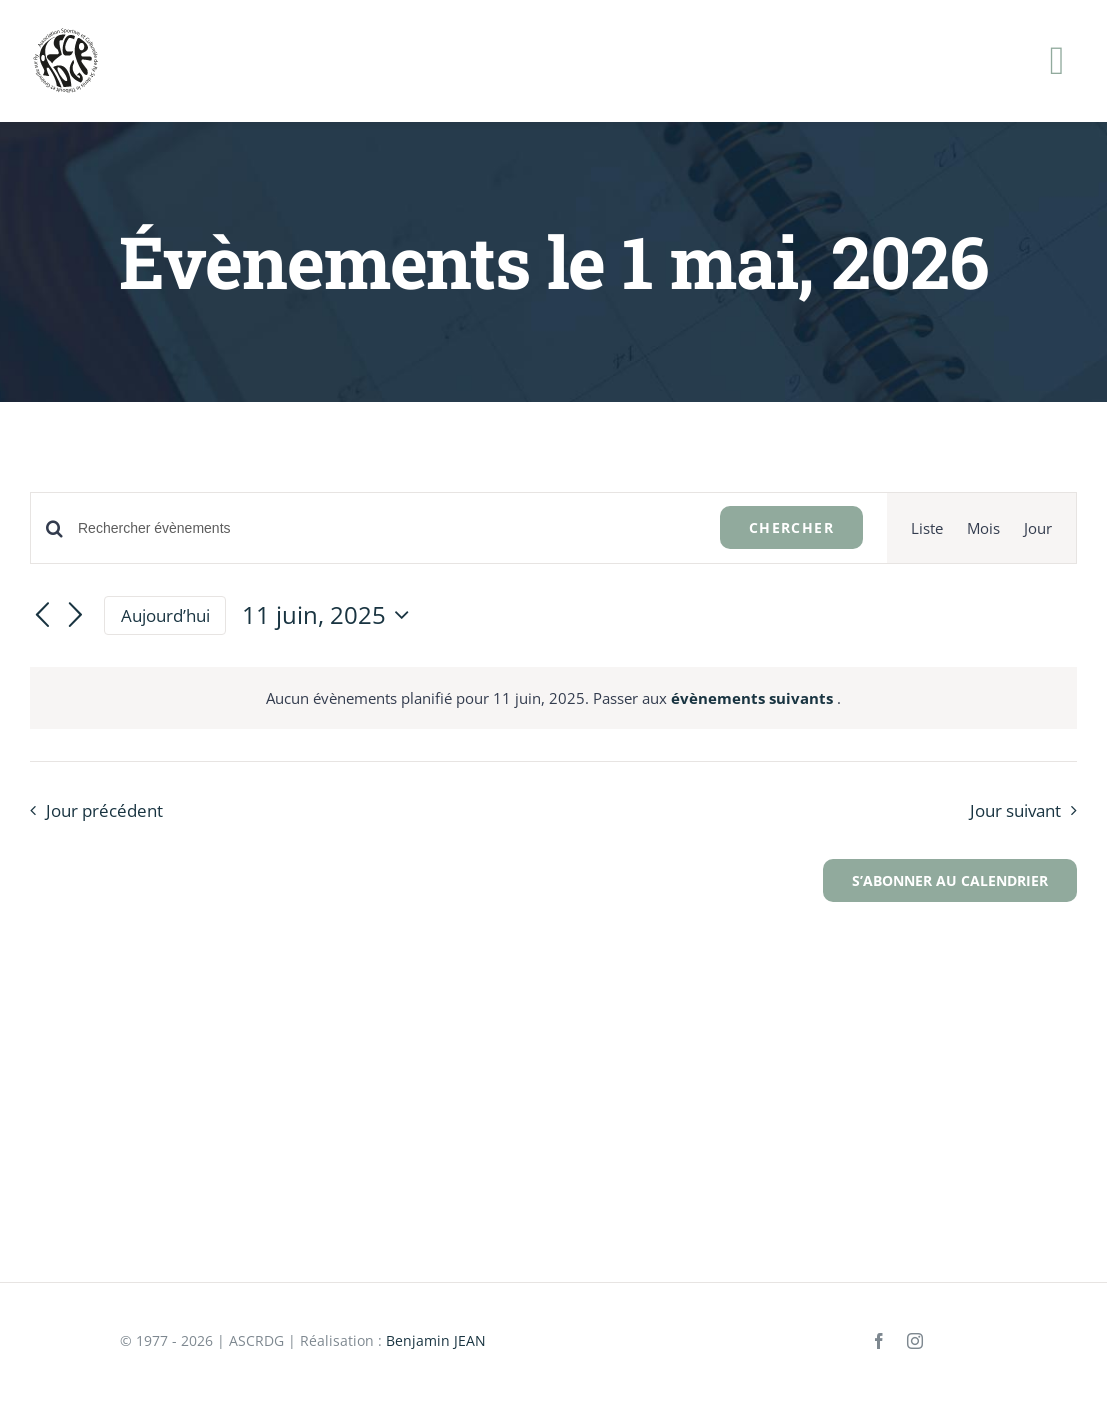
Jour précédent (104, 810)
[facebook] (879, 1341)
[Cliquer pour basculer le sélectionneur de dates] (330, 615)
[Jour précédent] (42, 617)
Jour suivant (1015, 810)
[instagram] (915, 1341)
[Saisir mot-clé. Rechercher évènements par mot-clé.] (387, 528)
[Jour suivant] (76, 617)
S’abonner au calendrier (950, 880)
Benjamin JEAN (436, 1340)
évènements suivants (754, 698)
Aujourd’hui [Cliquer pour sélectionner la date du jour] (165, 615)
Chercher (791, 527)
